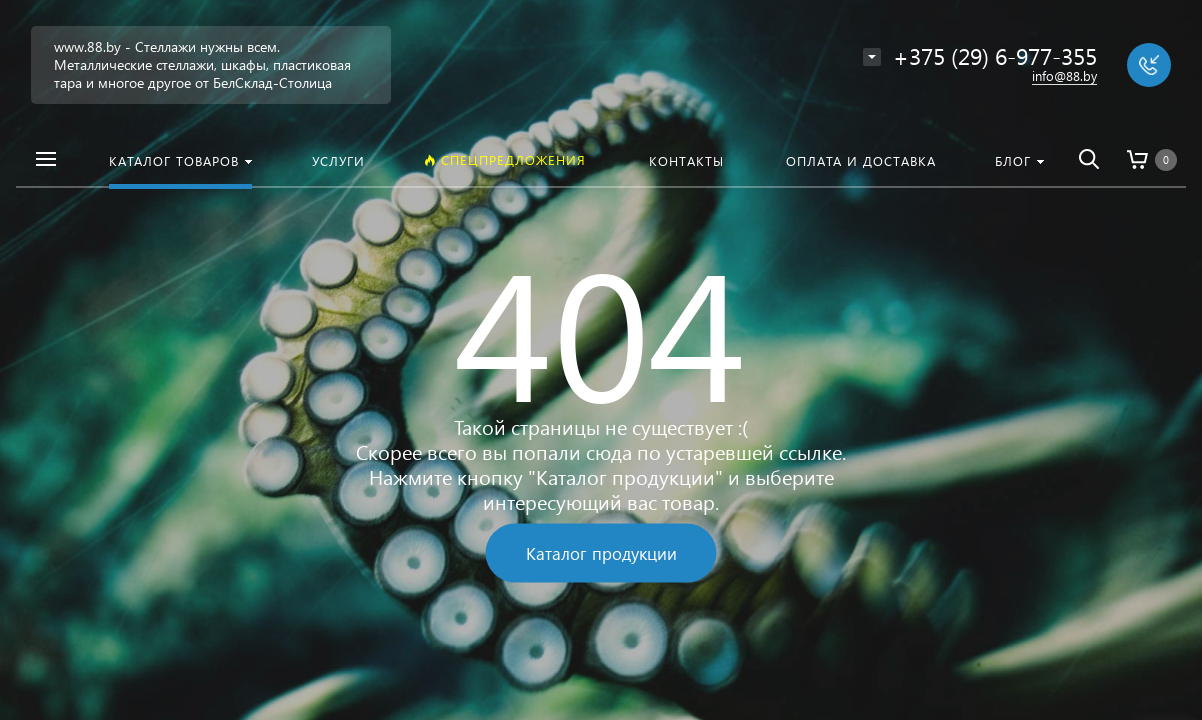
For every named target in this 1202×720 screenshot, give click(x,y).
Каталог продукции (601, 553)
